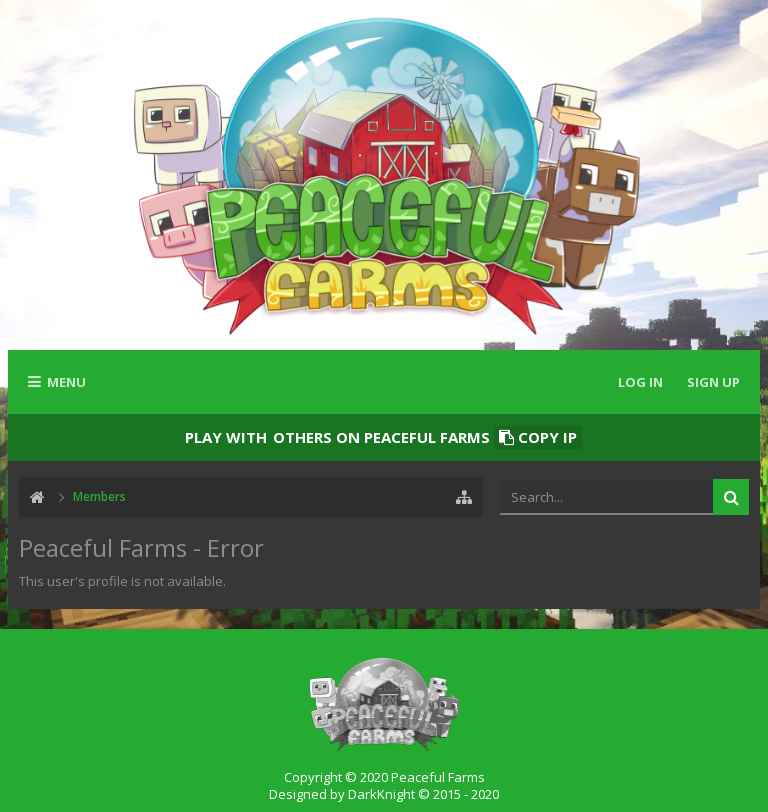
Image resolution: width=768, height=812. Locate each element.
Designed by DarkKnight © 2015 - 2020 (384, 794)
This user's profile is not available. (122, 581)
